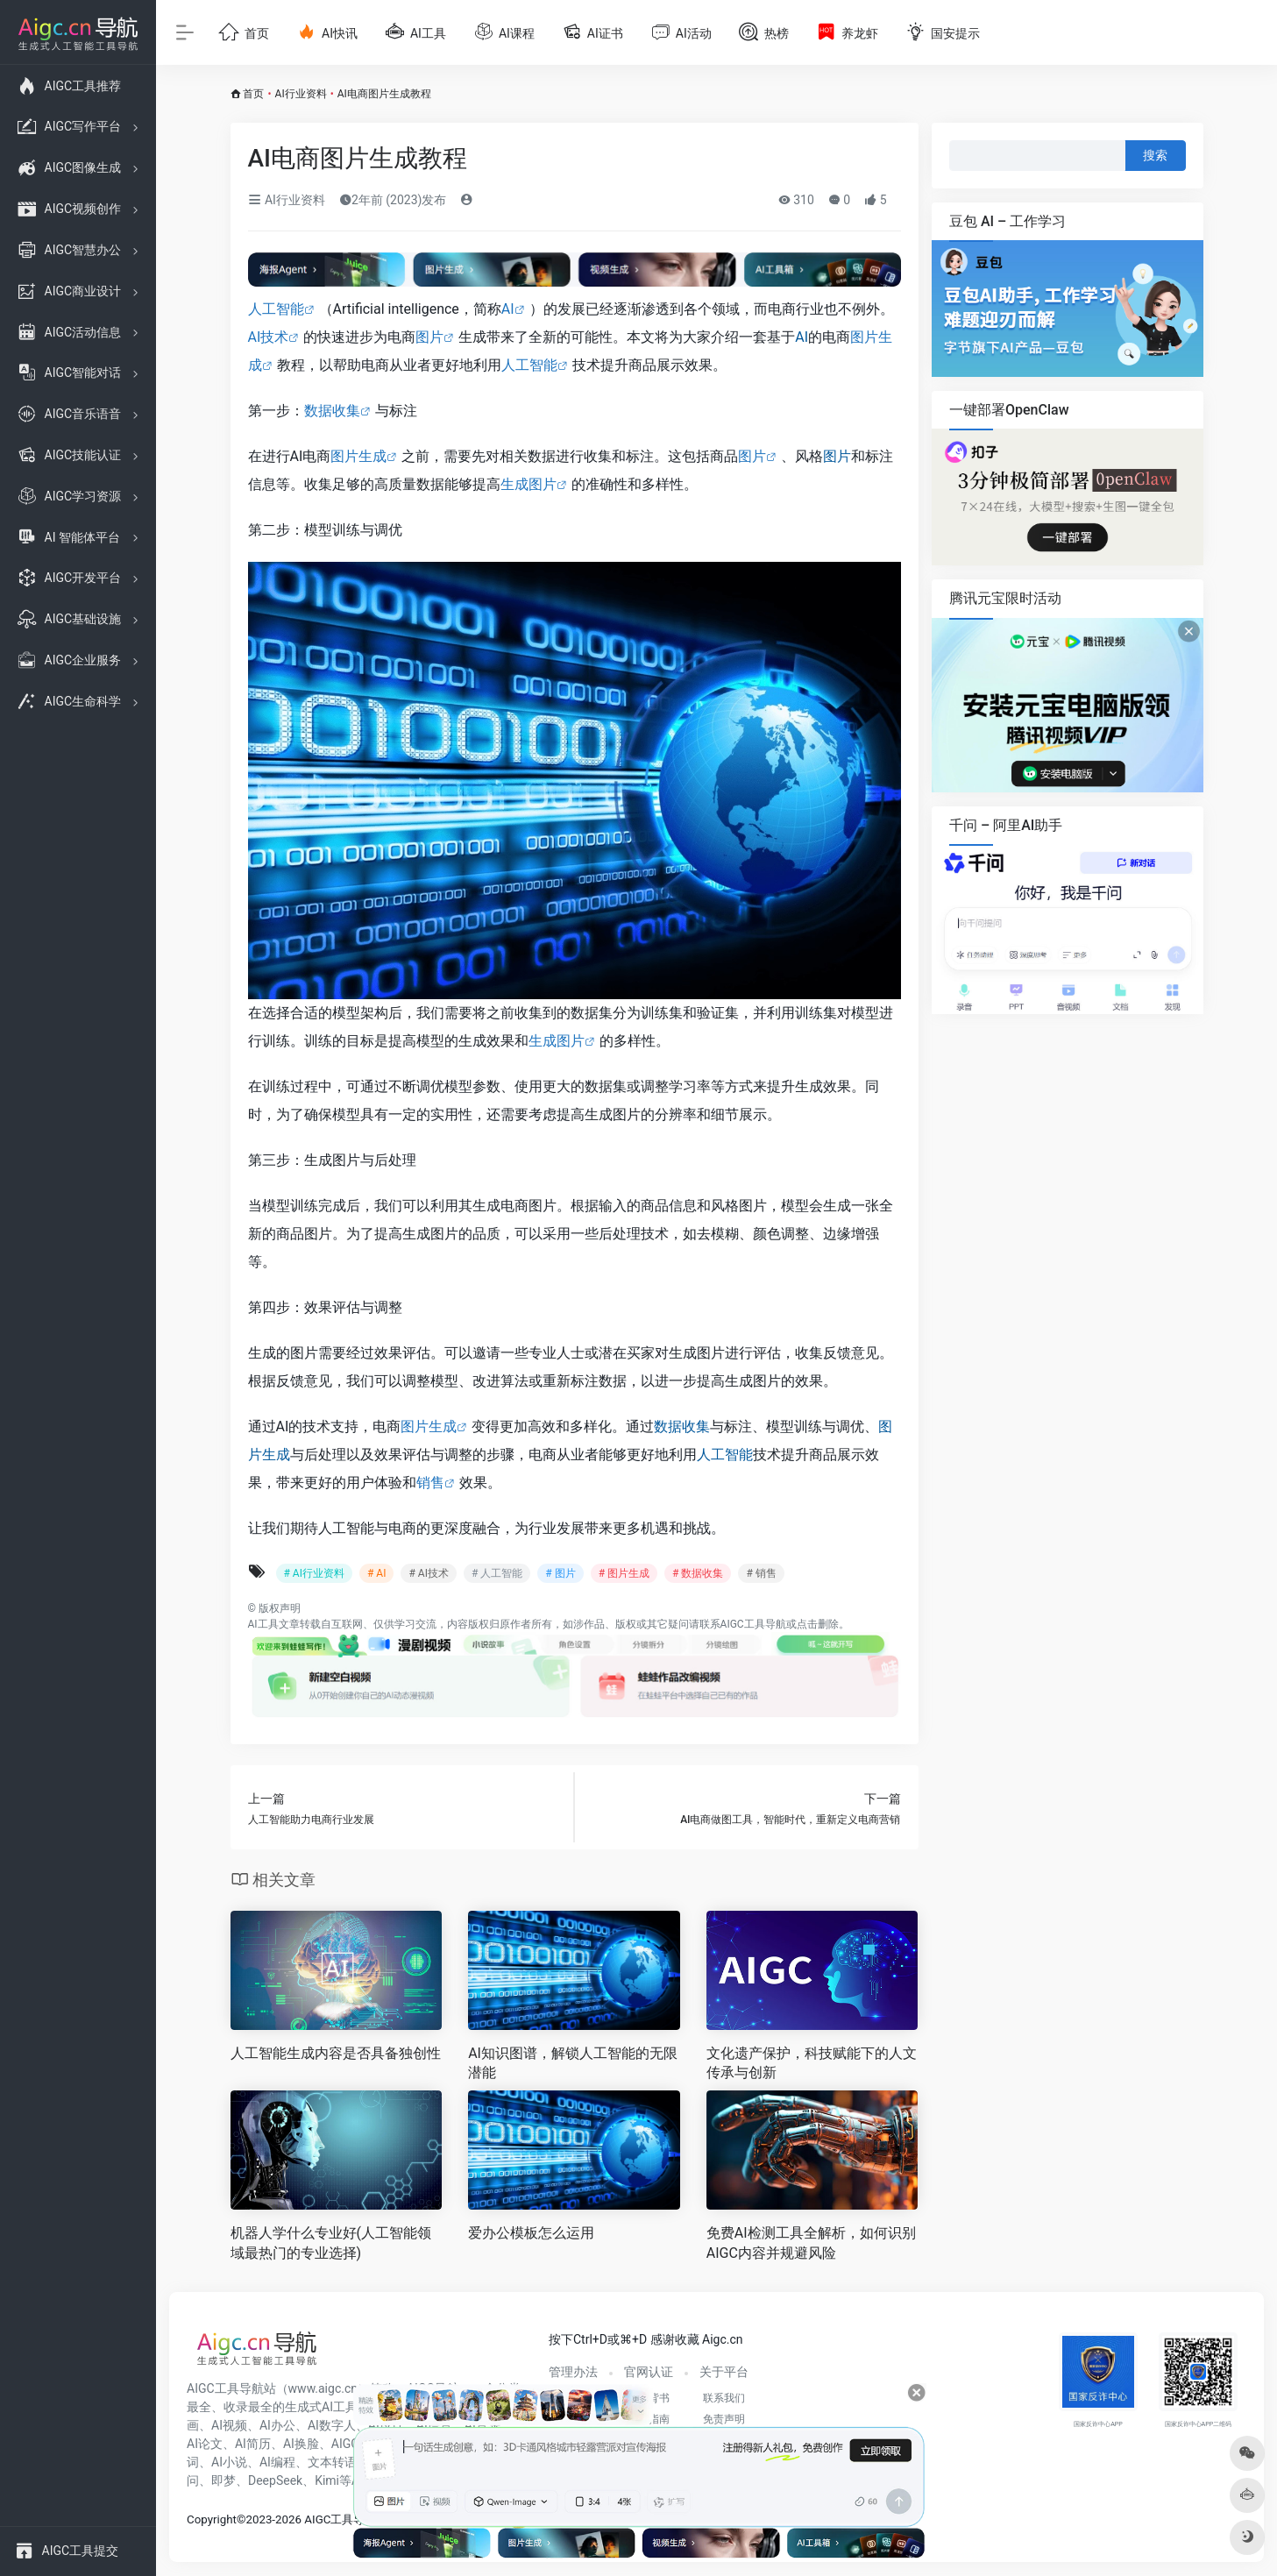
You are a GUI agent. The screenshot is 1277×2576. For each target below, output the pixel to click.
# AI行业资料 (314, 1573)
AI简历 (253, 2444)
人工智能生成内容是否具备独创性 (336, 2053)
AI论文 (205, 2444)
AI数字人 (332, 2425)
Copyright (212, 2519)
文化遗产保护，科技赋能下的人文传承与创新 (811, 2063)
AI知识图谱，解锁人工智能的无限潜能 (573, 2063)
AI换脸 (301, 2444)
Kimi (327, 2480)
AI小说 (229, 2462)
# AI (376, 1573)
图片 (429, 337)
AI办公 (277, 2425)
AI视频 (229, 2425)
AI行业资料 (301, 94)
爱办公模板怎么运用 (531, 2233)
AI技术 (268, 337)
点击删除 (818, 1624)
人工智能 (276, 309)
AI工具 (263, 1624)
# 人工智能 (497, 1573)
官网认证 (648, 2372)
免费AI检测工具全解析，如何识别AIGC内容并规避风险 (811, 2243)
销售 (430, 1482)
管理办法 (573, 2372)
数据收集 (332, 410)
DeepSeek (275, 2480)
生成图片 (528, 484)
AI (507, 309)
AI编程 (277, 2462)
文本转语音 (338, 2462)
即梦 (223, 2480)
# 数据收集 (697, 1573)
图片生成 (358, 456)
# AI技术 (428, 1573)
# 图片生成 (624, 1573)
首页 (253, 94)
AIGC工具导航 (753, 1624)
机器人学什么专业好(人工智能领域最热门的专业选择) (331, 2243)
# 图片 (560, 1573)
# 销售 (761, 1573)
